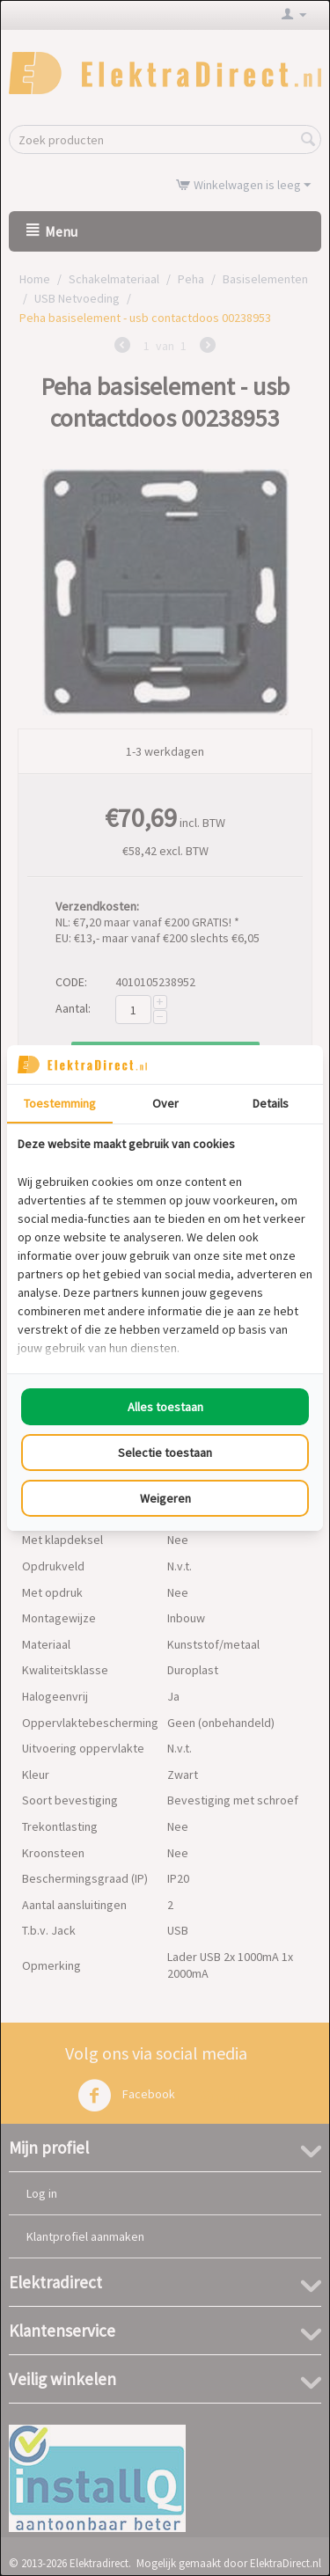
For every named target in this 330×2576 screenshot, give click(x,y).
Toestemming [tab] (60, 1103)
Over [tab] (165, 1103)
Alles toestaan (165, 1407)
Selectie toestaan (165, 1452)
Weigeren (165, 1498)
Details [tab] (271, 1103)
